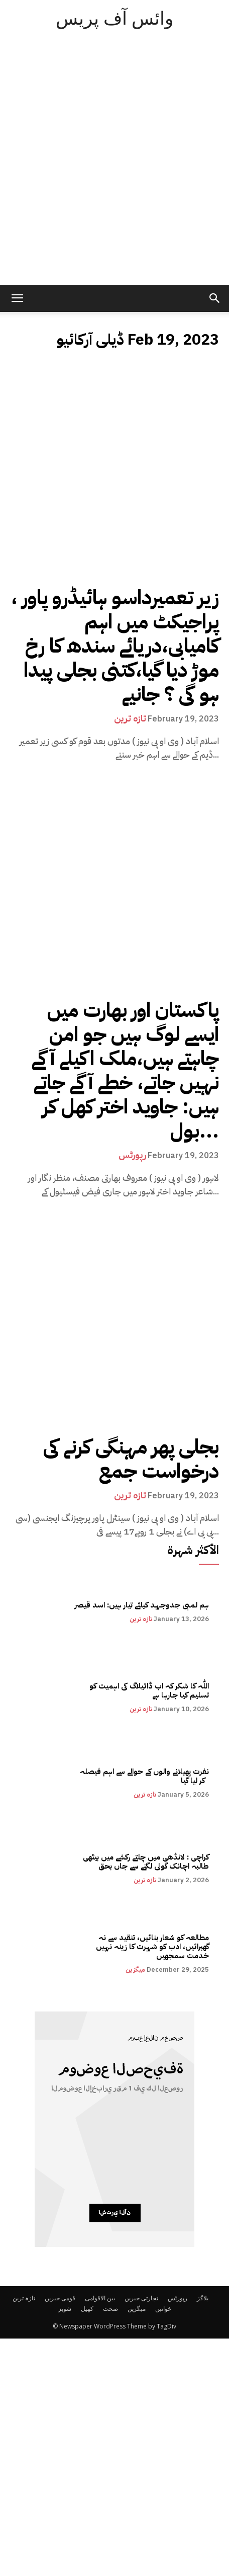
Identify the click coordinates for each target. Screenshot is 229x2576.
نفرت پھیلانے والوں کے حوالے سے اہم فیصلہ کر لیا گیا (143, 1776)
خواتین (163, 2308)
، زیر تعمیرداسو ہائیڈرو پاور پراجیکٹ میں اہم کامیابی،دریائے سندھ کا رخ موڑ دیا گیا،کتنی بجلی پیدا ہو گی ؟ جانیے (115, 646)
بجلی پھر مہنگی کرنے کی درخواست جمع (131, 1459)
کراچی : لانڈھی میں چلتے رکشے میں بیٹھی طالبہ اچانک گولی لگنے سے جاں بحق (145, 1862)
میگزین (135, 1969)
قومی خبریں (60, 2298)
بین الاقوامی (100, 2298)
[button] (215, 298)
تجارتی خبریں (141, 2298)
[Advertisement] (114, 165)
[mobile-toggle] (17, 298)
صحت (110, 2308)
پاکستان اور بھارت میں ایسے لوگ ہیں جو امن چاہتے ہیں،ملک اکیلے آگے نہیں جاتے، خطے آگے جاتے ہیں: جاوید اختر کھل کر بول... (125, 1070)
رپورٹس (132, 1155)
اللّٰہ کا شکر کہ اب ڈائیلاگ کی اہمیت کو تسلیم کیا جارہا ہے (149, 1690)
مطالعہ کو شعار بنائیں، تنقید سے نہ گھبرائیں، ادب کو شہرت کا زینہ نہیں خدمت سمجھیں (152, 1946)
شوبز (64, 2308)
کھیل (87, 2308)
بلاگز (202, 2298)
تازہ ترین (130, 718)
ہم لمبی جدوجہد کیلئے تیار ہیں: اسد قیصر (142, 1605)
